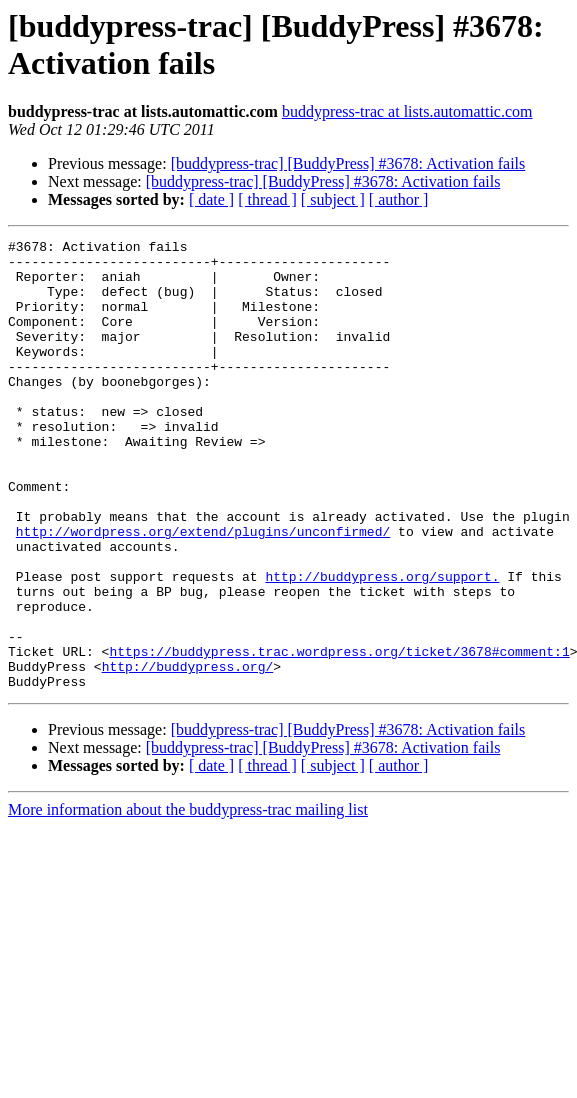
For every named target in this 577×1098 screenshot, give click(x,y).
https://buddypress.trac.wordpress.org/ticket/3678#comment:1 (339, 735)
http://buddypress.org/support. (382, 645)
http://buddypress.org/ (188, 753)
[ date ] (211, 199)
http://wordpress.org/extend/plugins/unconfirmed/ (203, 591)
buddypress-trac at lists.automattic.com (407, 111)
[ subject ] (333, 199)
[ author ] (399, 199)
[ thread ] (267, 199)
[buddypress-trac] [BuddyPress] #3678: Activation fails (348, 163)
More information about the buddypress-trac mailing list (188, 899)
